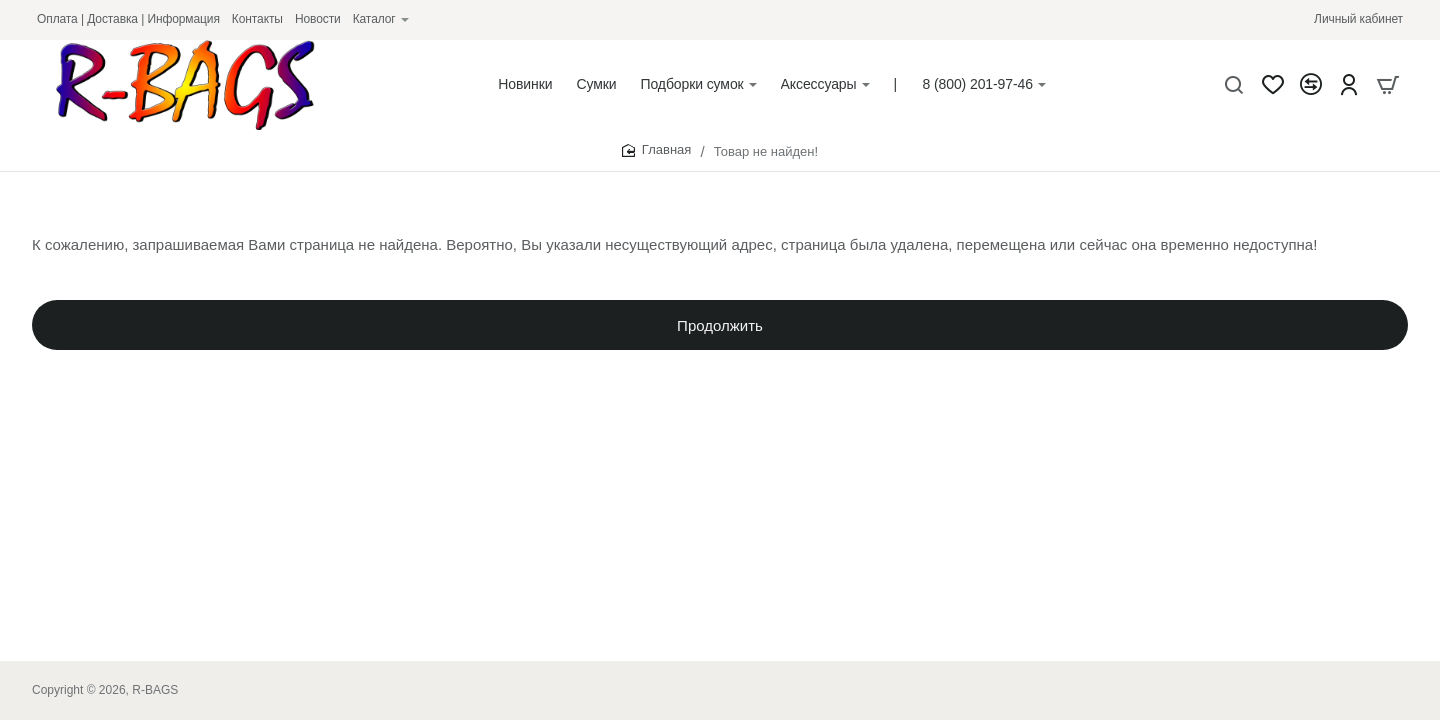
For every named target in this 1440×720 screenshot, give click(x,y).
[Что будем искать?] (1234, 85)
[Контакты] (257, 19)
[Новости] (318, 19)
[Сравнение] (1311, 85)
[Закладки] (1273, 85)
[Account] (1349, 85)
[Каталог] (381, 19)
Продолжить (720, 330)
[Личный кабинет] (1358, 19)
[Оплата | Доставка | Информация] (128, 19)
